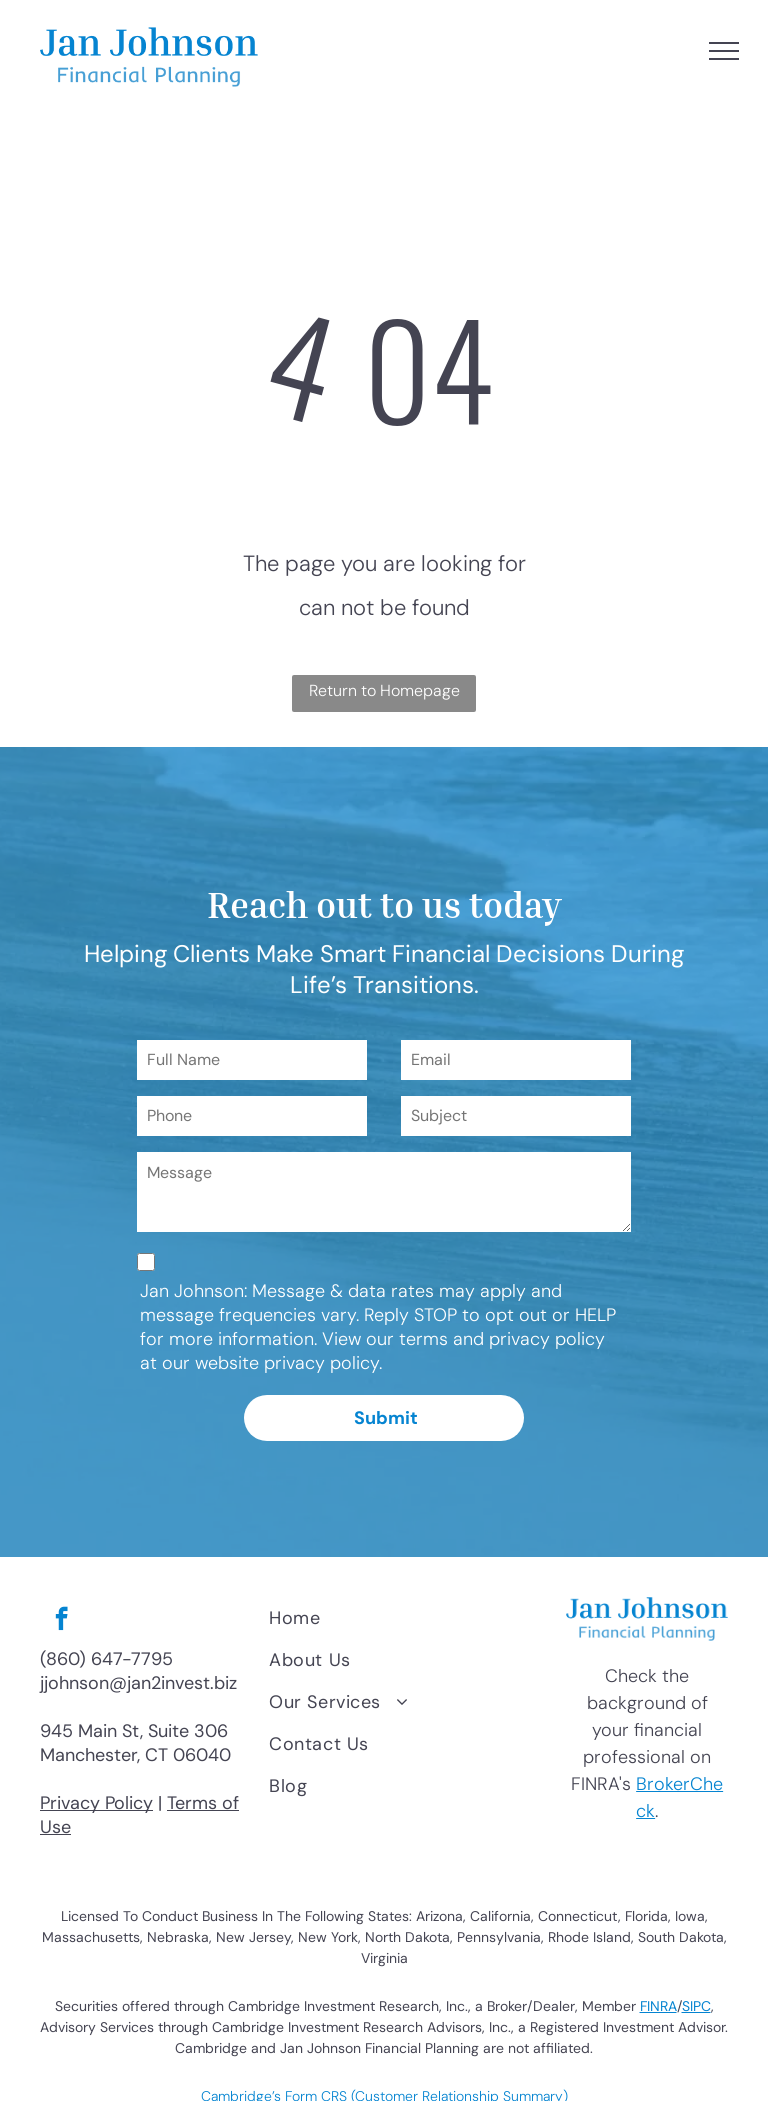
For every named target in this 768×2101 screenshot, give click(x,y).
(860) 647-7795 (106, 1659)
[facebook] (61, 1621)
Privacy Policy (96, 1803)
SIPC (696, 2006)
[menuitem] (402, 1618)
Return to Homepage (384, 690)
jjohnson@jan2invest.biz (138, 1683)
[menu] (724, 51)
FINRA (658, 2006)
